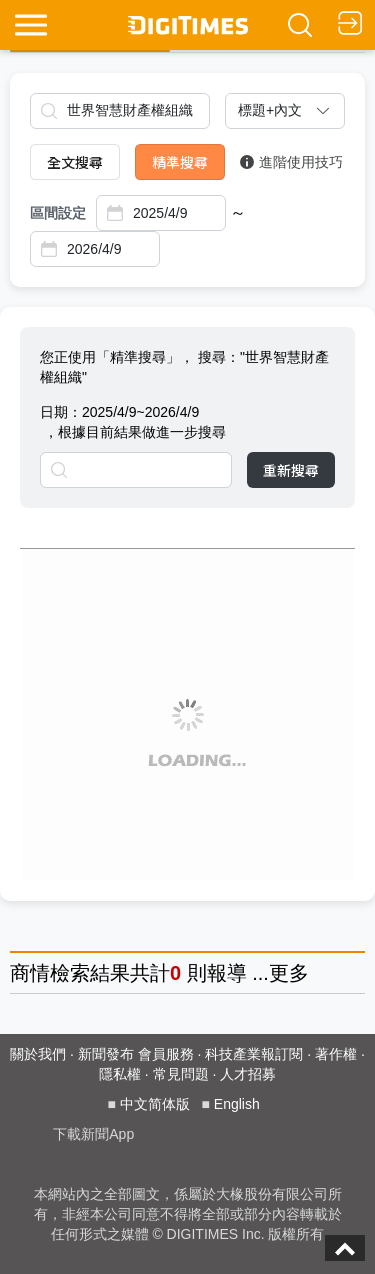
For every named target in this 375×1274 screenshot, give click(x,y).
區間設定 (58, 213)
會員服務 (166, 1054)
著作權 (336, 1054)
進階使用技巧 (291, 162)
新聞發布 (106, 1054)
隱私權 (120, 1074)
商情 (30, 973)
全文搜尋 (75, 162)
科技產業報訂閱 (254, 1054)
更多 (289, 973)
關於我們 (38, 1054)
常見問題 (181, 1074)
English (237, 1104)
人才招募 (248, 1074)
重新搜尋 (291, 470)
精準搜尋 (180, 162)
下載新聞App (93, 1134)
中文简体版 (155, 1104)
